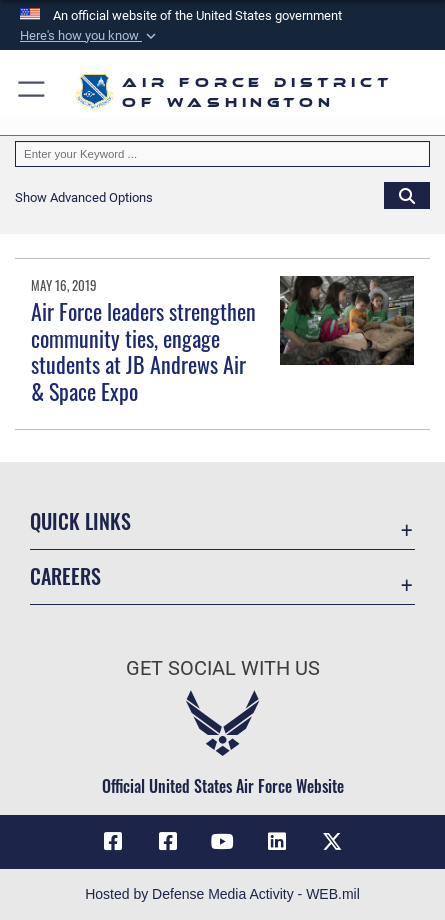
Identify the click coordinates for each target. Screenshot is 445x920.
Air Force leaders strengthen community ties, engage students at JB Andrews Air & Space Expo (143, 350)
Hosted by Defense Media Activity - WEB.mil (222, 894)
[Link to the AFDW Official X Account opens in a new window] (332, 842)
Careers (65, 576)
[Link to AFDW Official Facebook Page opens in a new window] (113, 842)
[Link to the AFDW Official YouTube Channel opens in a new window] (223, 842)
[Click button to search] (407, 195)
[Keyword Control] (222, 154)
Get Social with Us (223, 668)
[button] (90, 36)
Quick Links (80, 521)
